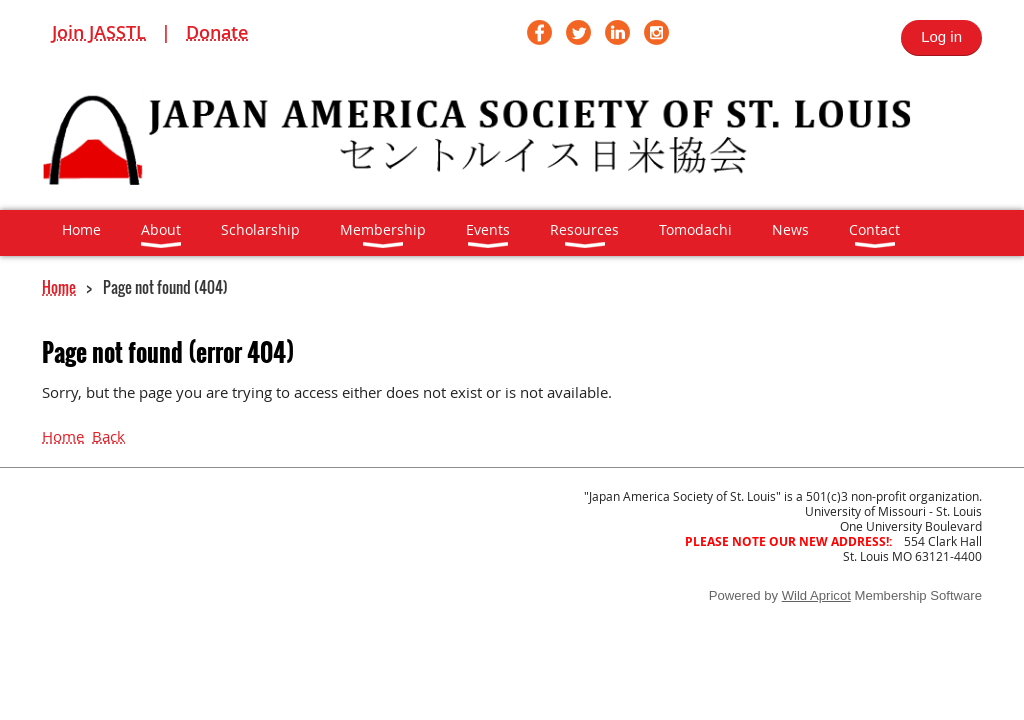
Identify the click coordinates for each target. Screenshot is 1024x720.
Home (59, 287)
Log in (941, 36)
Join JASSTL (99, 32)
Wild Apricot (816, 595)
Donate (217, 32)
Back (108, 436)
